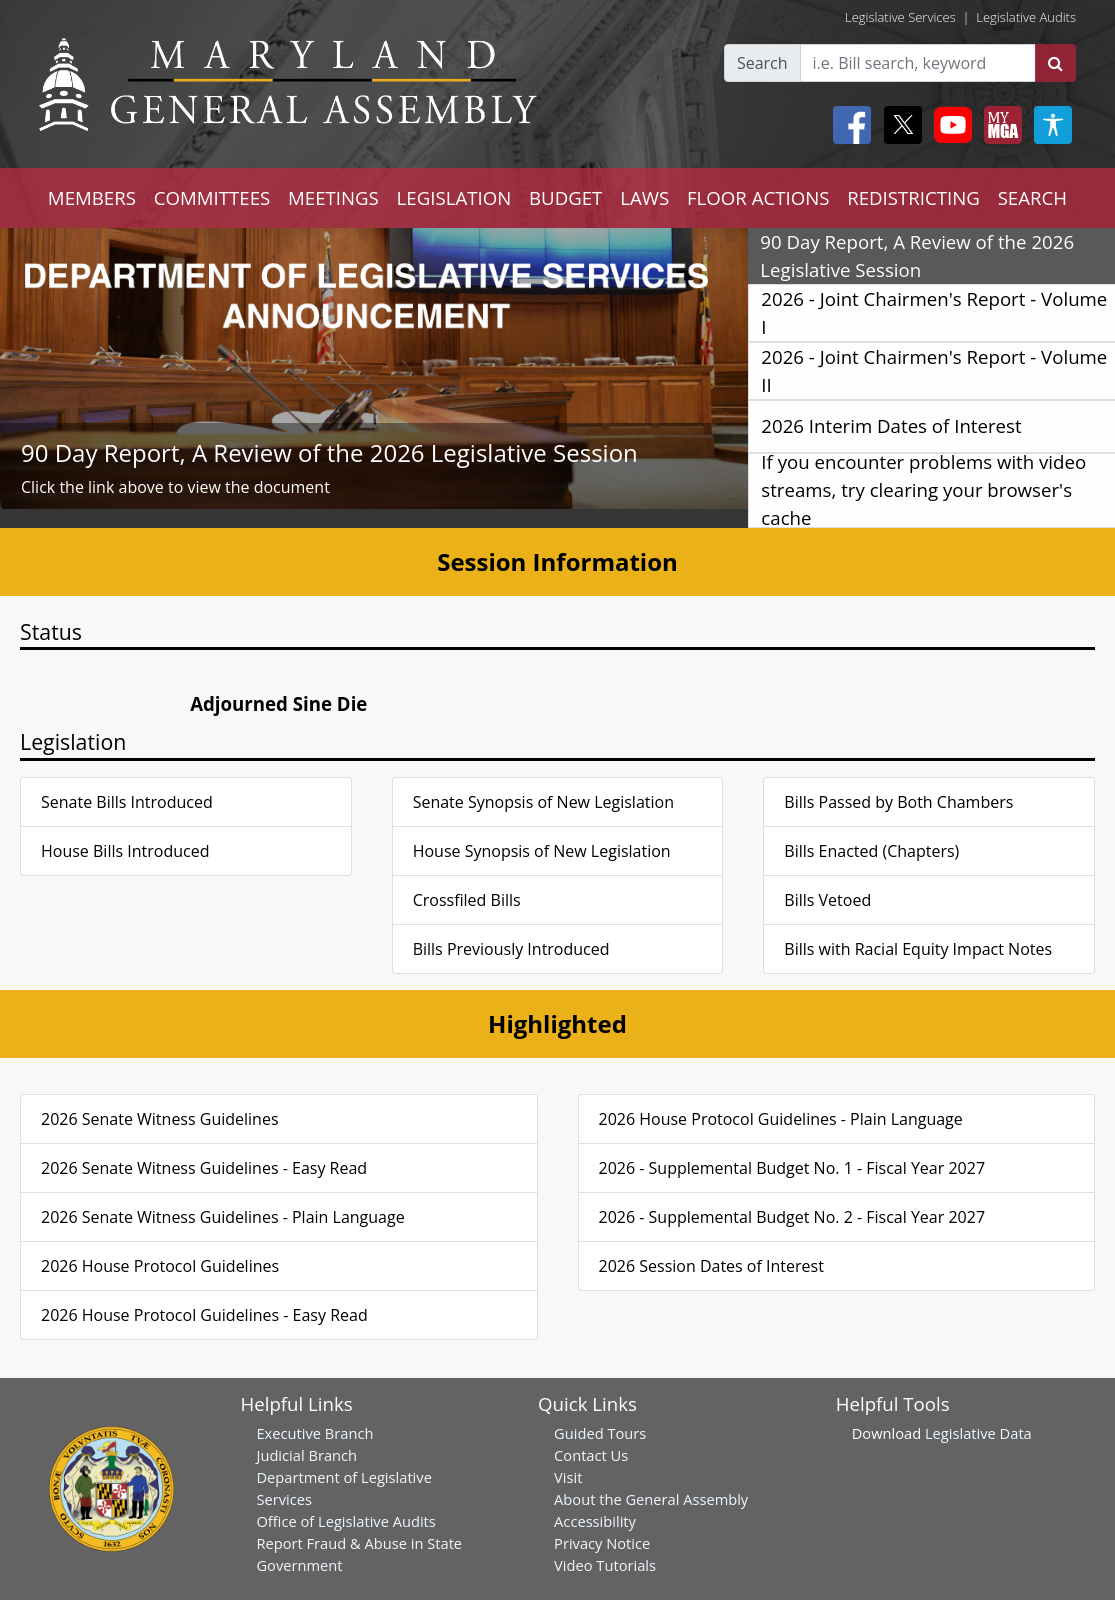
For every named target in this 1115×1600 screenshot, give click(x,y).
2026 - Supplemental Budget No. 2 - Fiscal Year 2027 (792, 1217)
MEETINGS (333, 197)
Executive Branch (314, 1433)
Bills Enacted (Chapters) (871, 851)
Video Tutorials (605, 1565)
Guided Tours (600, 1433)
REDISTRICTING (913, 197)
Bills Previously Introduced (511, 949)
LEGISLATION (454, 197)
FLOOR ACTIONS (758, 197)
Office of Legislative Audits (345, 1521)
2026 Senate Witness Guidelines (160, 1119)
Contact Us (591, 1455)
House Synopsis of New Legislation (542, 851)
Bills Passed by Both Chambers (898, 802)
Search (762, 63)
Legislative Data (978, 1433)
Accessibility (595, 1521)
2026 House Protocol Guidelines (160, 1266)
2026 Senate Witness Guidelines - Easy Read (204, 1168)
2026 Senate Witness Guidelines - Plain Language (223, 1217)
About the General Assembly (651, 1499)
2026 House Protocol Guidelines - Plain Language (781, 1119)
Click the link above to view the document (175, 487)
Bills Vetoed (827, 900)
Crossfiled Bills (467, 900)
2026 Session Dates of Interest (711, 1266)
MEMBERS (92, 197)
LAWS (644, 197)
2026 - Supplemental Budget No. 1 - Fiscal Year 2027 (792, 1168)
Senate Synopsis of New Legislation (543, 802)
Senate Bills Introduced (127, 802)
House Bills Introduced (125, 851)
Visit (568, 1477)
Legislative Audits (1026, 17)
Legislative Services (900, 17)
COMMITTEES (212, 197)
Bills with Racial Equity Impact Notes (918, 949)
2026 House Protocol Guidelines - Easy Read (204, 1315)
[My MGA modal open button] (999, 125)
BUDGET (565, 197)
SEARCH (1032, 197)
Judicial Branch (306, 1455)
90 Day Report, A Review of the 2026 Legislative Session (329, 452)
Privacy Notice (602, 1543)
